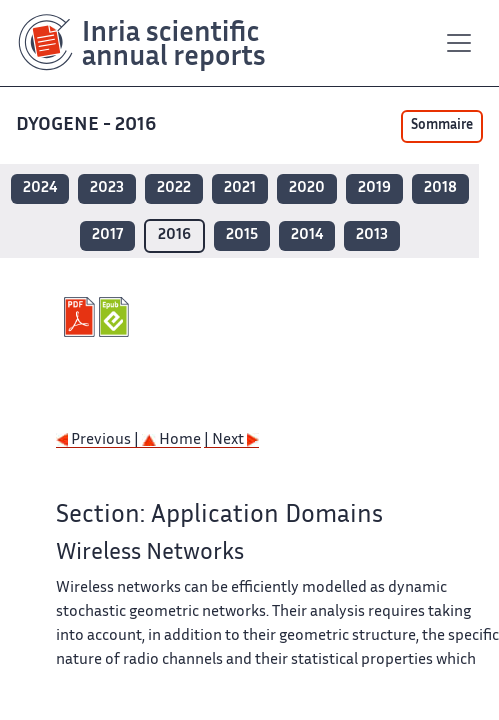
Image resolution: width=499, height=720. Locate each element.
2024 (40, 188)
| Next (231, 440)
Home (171, 440)
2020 (307, 188)
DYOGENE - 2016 (88, 125)
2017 (107, 235)
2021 (240, 188)
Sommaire (442, 126)
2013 (372, 235)
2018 (440, 188)
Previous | (99, 440)
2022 (174, 188)
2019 (374, 188)
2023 (107, 188)
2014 (307, 235)
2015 (242, 235)
